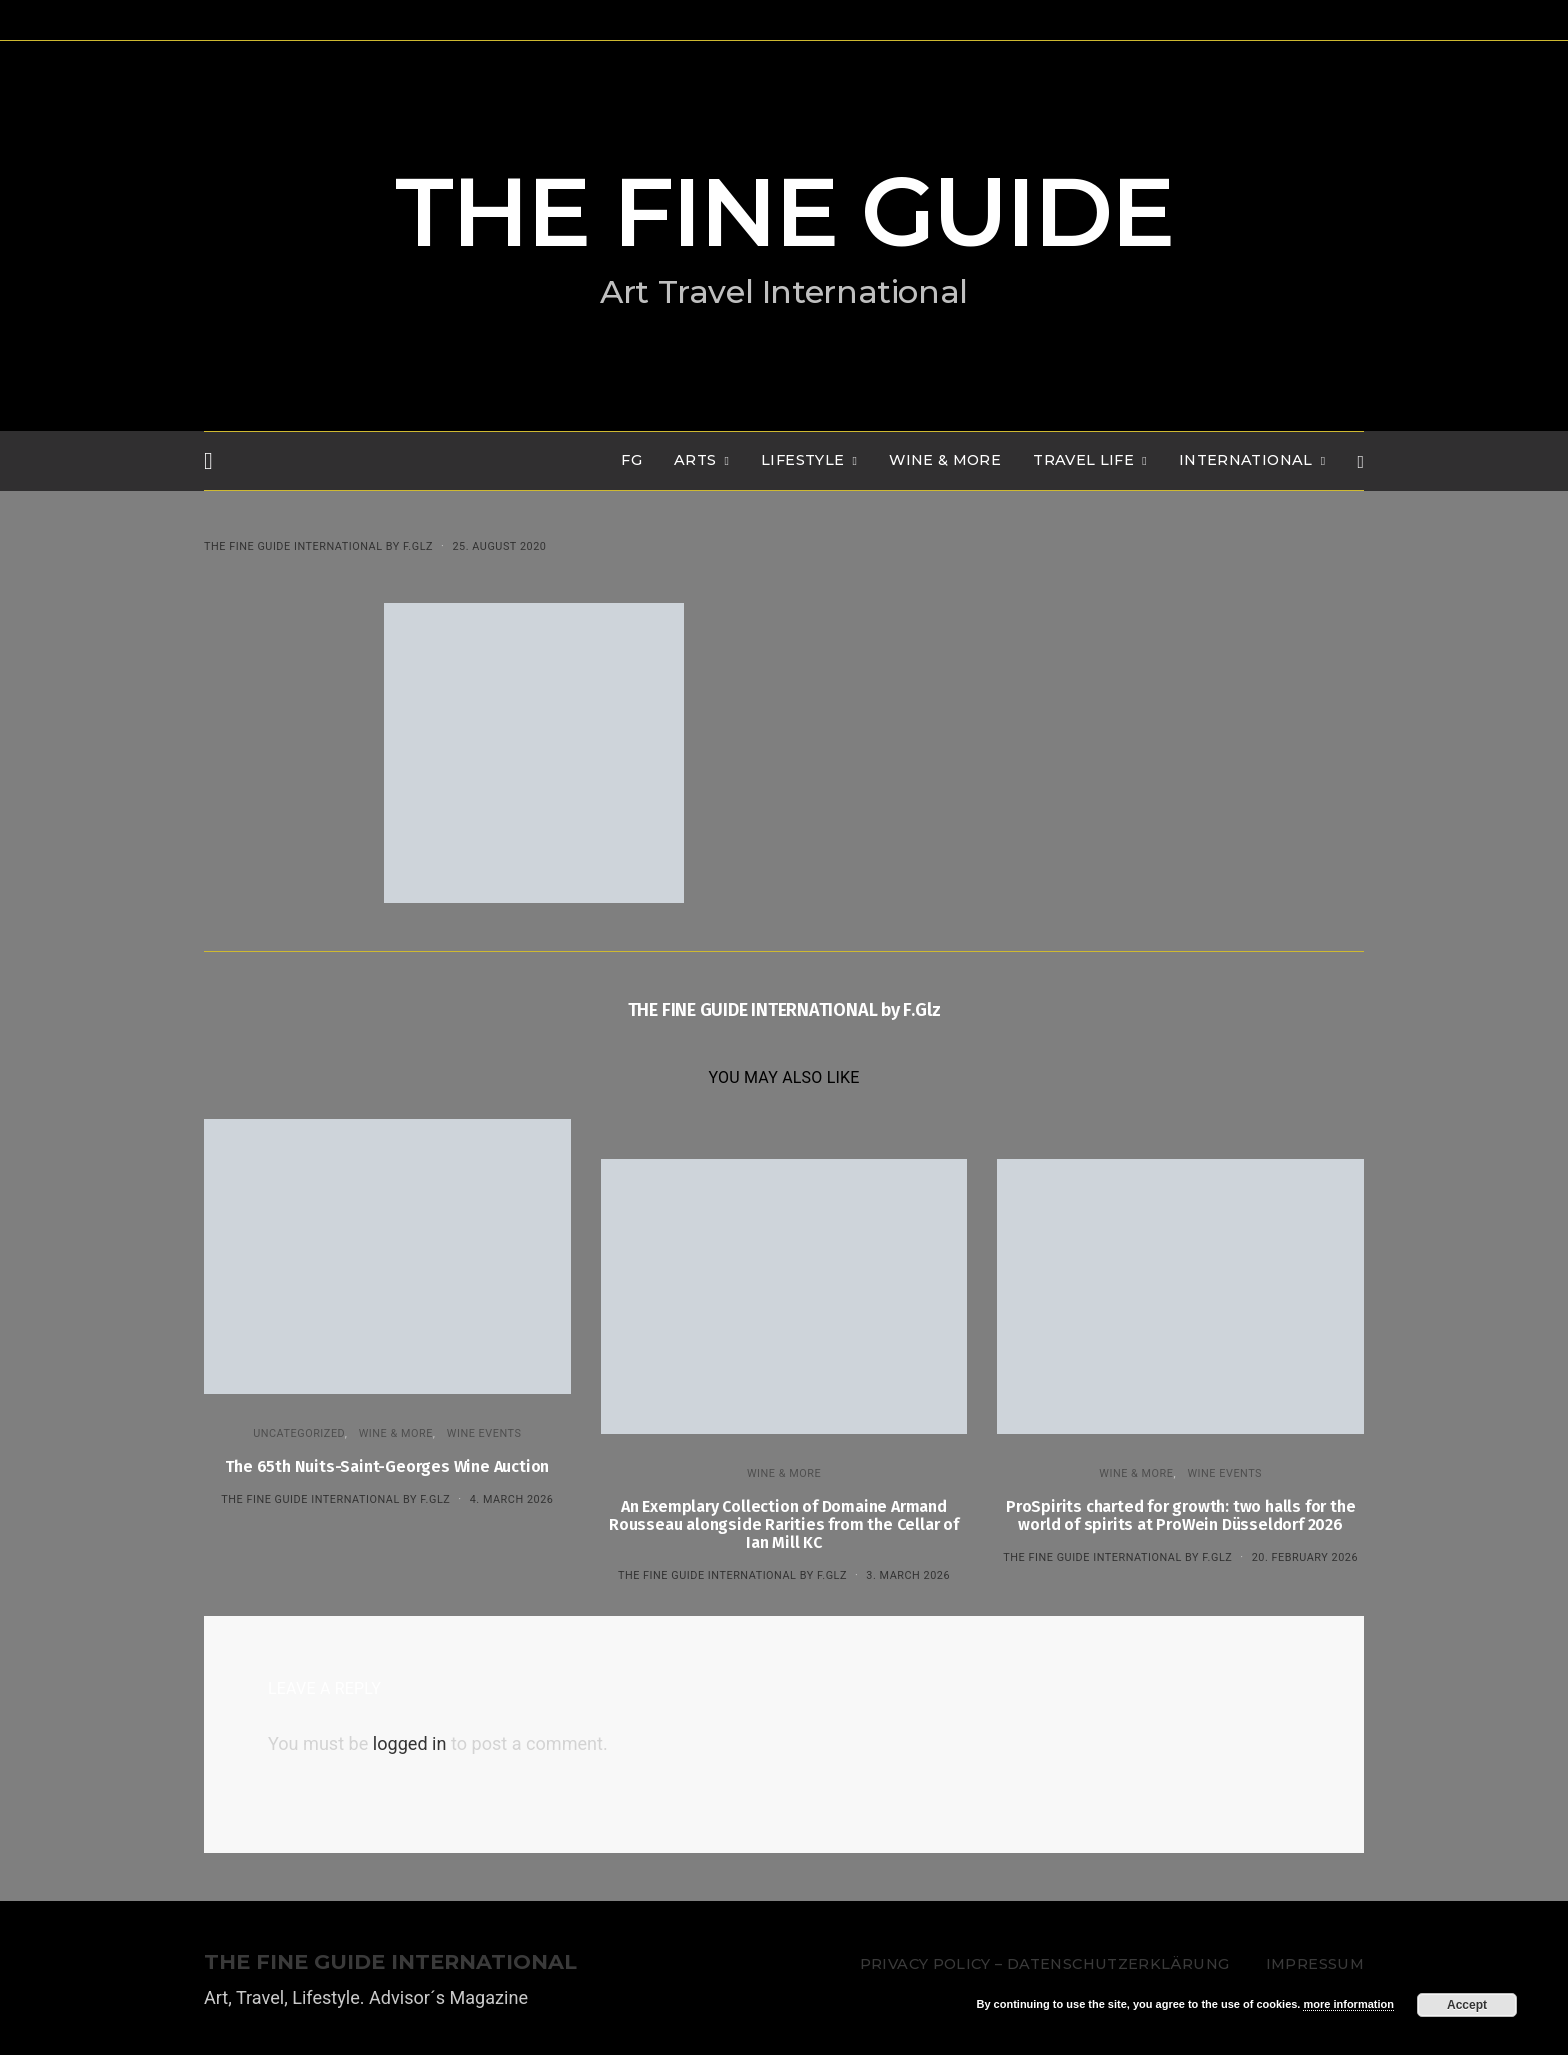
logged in (410, 1743)
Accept (1467, 2005)
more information (1348, 2004)
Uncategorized (299, 1433)
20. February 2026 (1305, 1557)
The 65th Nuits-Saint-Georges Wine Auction (387, 1466)
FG (631, 460)
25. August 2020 (499, 546)
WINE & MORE (945, 460)
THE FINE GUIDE (784, 212)
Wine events (484, 1433)
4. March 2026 (512, 1499)
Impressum (1315, 1964)
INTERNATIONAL (1246, 460)
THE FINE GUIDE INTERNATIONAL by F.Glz (318, 546)
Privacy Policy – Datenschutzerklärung (1044, 1964)
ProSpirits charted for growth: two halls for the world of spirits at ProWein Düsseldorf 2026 (1180, 1515)
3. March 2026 (908, 1575)
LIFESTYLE (802, 460)
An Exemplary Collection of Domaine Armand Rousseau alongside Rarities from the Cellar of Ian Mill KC (784, 1524)
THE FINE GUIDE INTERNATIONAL (390, 1962)
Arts (695, 460)
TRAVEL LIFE (1083, 460)
